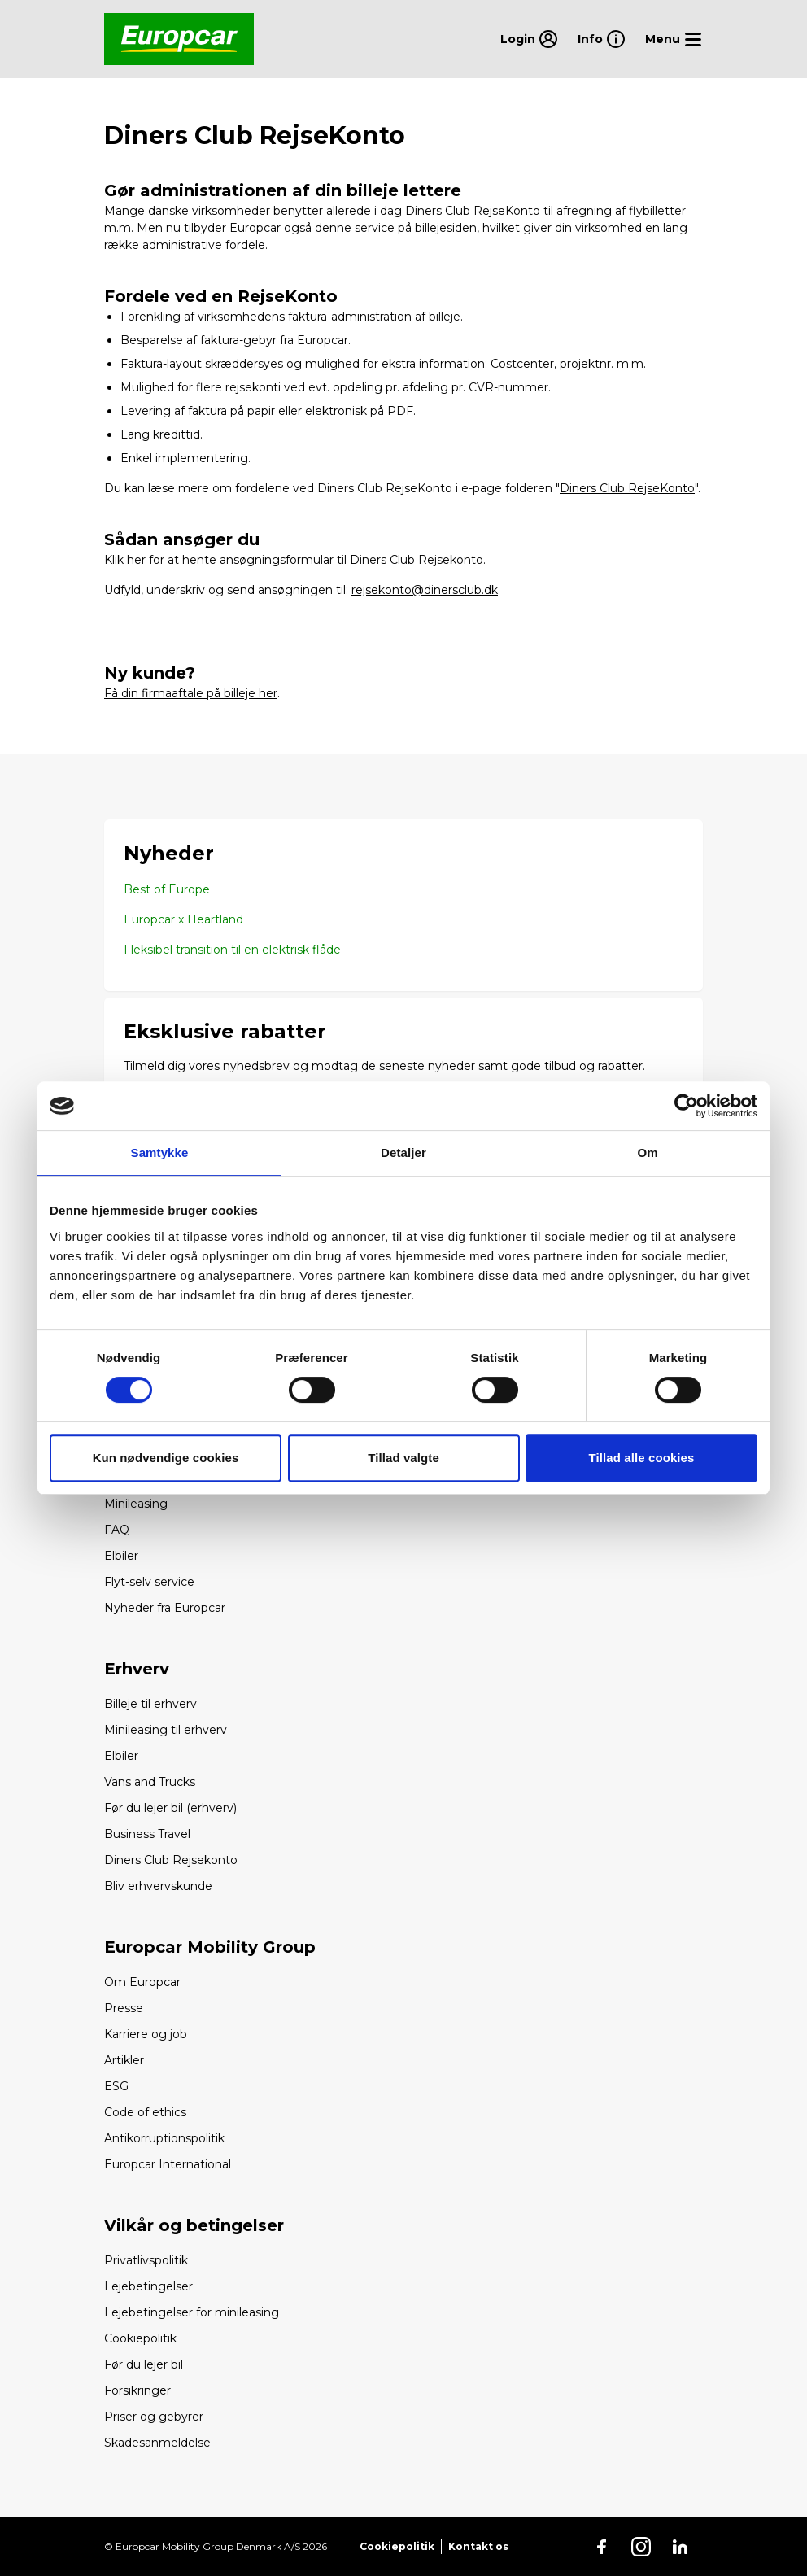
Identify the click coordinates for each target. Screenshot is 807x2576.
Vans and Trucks (149, 1782)
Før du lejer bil (143, 2364)
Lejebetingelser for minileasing (191, 2312)
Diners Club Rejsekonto (171, 1860)
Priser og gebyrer (153, 2416)
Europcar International (167, 2164)
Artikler (124, 2060)
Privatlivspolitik (146, 2260)
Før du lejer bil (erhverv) (170, 1808)
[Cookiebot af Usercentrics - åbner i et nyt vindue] (686, 1106)
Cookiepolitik (140, 2338)
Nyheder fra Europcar (164, 1607)
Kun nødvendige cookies (166, 1458)
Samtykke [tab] (160, 1152)
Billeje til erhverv (150, 1703)
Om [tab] (647, 1152)
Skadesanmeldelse (157, 2442)
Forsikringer (137, 2390)
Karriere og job (145, 2034)
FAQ (116, 1529)
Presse (123, 2008)
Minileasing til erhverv (165, 1729)
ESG (116, 2086)
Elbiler (121, 1555)
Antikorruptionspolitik (164, 2138)
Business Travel (147, 1834)
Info (602, 39)
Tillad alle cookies (641, 1458)
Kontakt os (478, 2546)
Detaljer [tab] (403, 1152)
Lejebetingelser (148, 2286)
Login (529, 39)
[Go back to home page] (179, 39)
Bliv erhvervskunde (158, 1886)
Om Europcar (142, 1982)
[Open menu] (674, 39)
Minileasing (136, 1503)
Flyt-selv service (149, 1581)
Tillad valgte (403, 1458)
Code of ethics (145, 2112)
